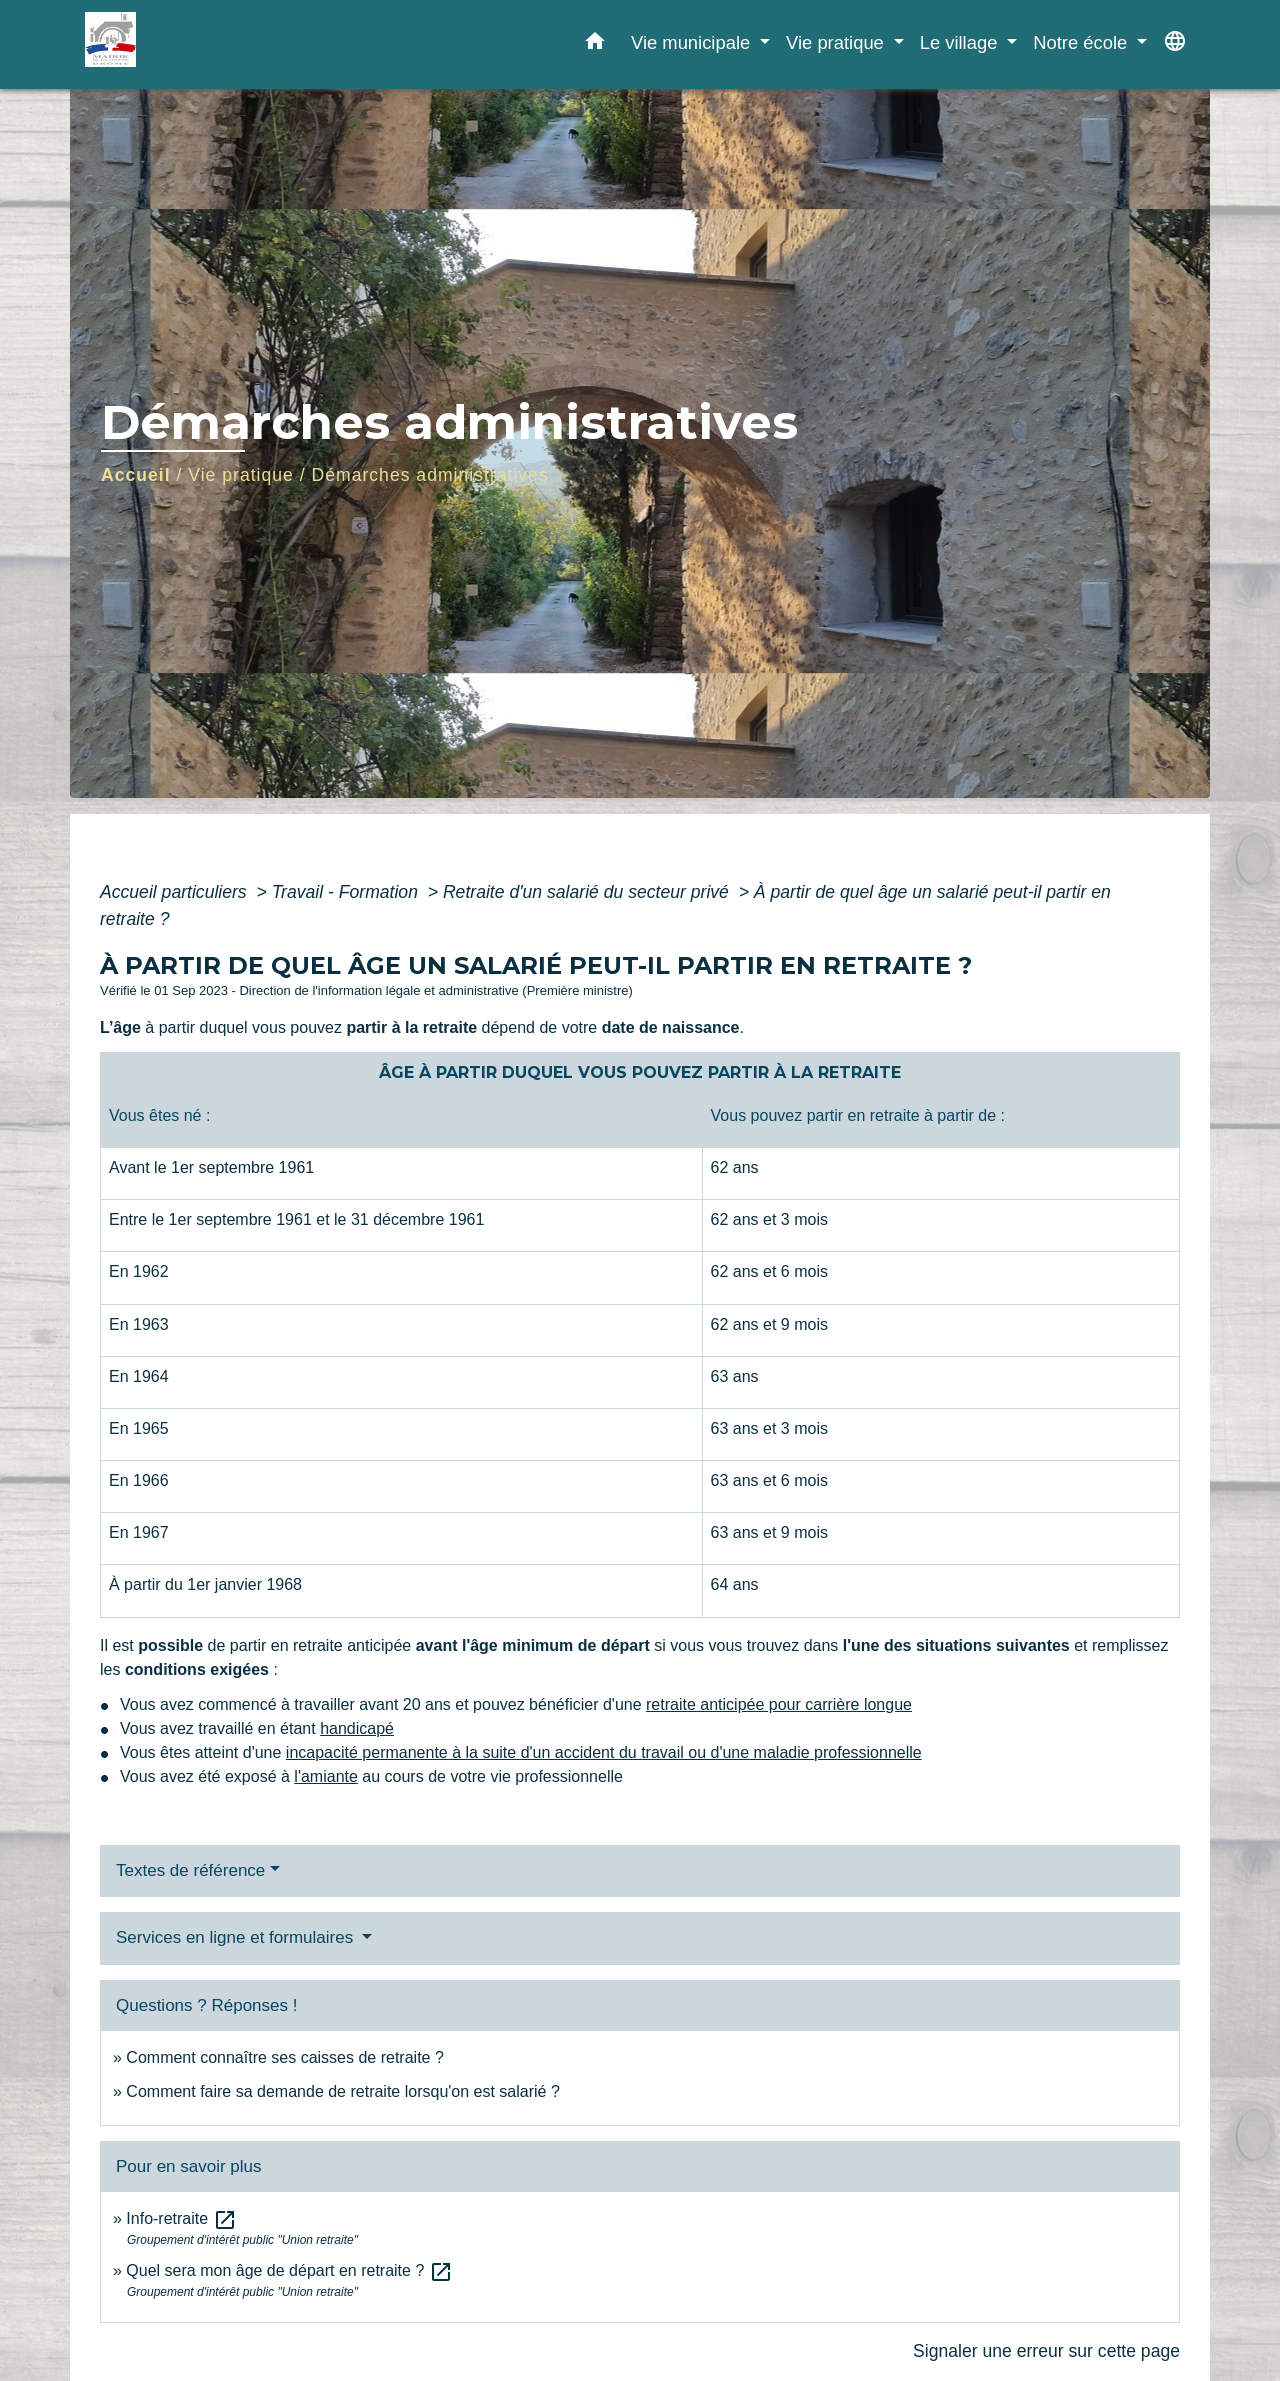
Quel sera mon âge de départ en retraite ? (289, 2270)
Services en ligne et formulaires (237, 1937)
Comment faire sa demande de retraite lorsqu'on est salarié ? (343, 2091)
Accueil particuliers (176, 892)
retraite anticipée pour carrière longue (779, 1704)
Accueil (136, 475)
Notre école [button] (1082, 42)
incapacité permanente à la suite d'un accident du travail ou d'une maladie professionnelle (604, 1752)
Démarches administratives (430, 475)
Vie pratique (241, 475)
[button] (595, 45)
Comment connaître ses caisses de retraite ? (284, 2057)
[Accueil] (210, 44)
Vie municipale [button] (693, 42)
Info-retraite (181, 2218)
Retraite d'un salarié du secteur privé (588, 892)
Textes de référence (190, 1870)
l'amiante (326, 1776)
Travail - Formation (347, 892)
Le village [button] (961, 42)
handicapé (357, 1728)
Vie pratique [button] (837, 42)
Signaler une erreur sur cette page (1046, 2351)
